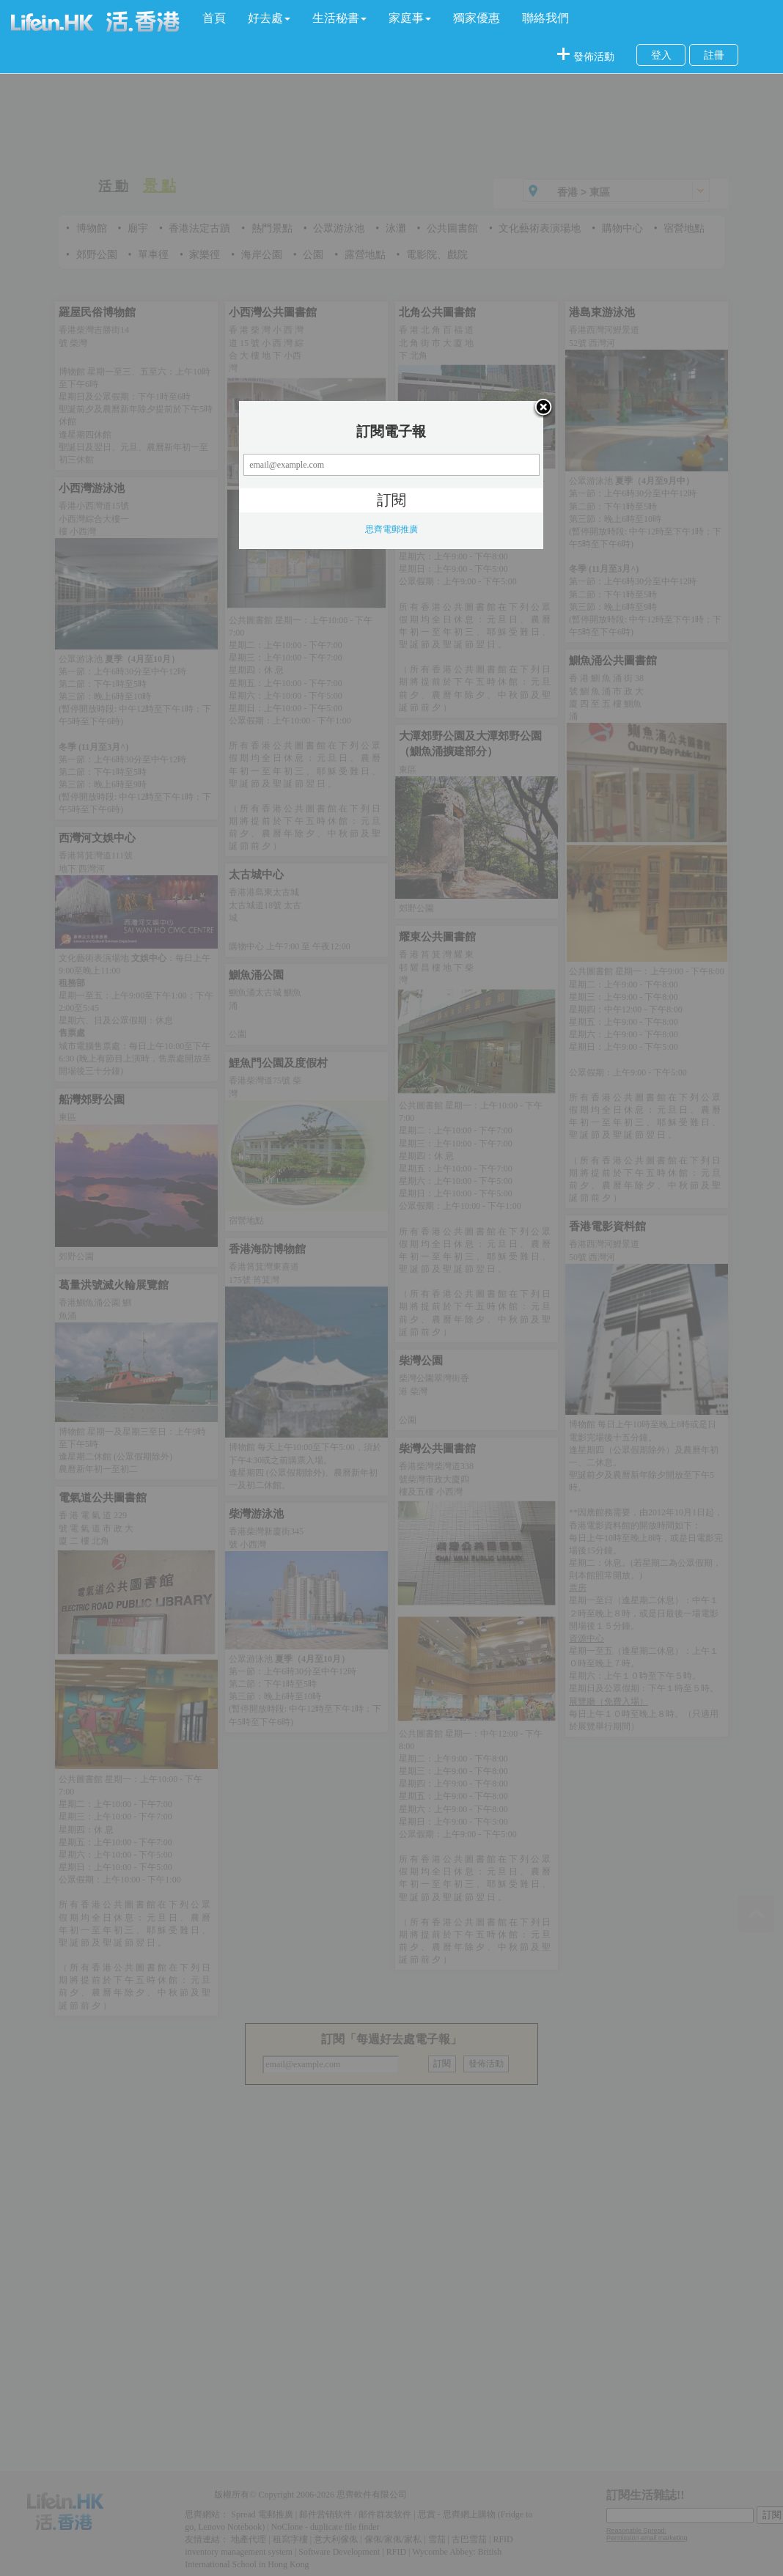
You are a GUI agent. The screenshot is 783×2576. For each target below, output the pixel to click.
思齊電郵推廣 (391, 529)
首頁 (214, 18)
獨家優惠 (476, 18)
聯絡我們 (545, 18)
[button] (269, 18)
